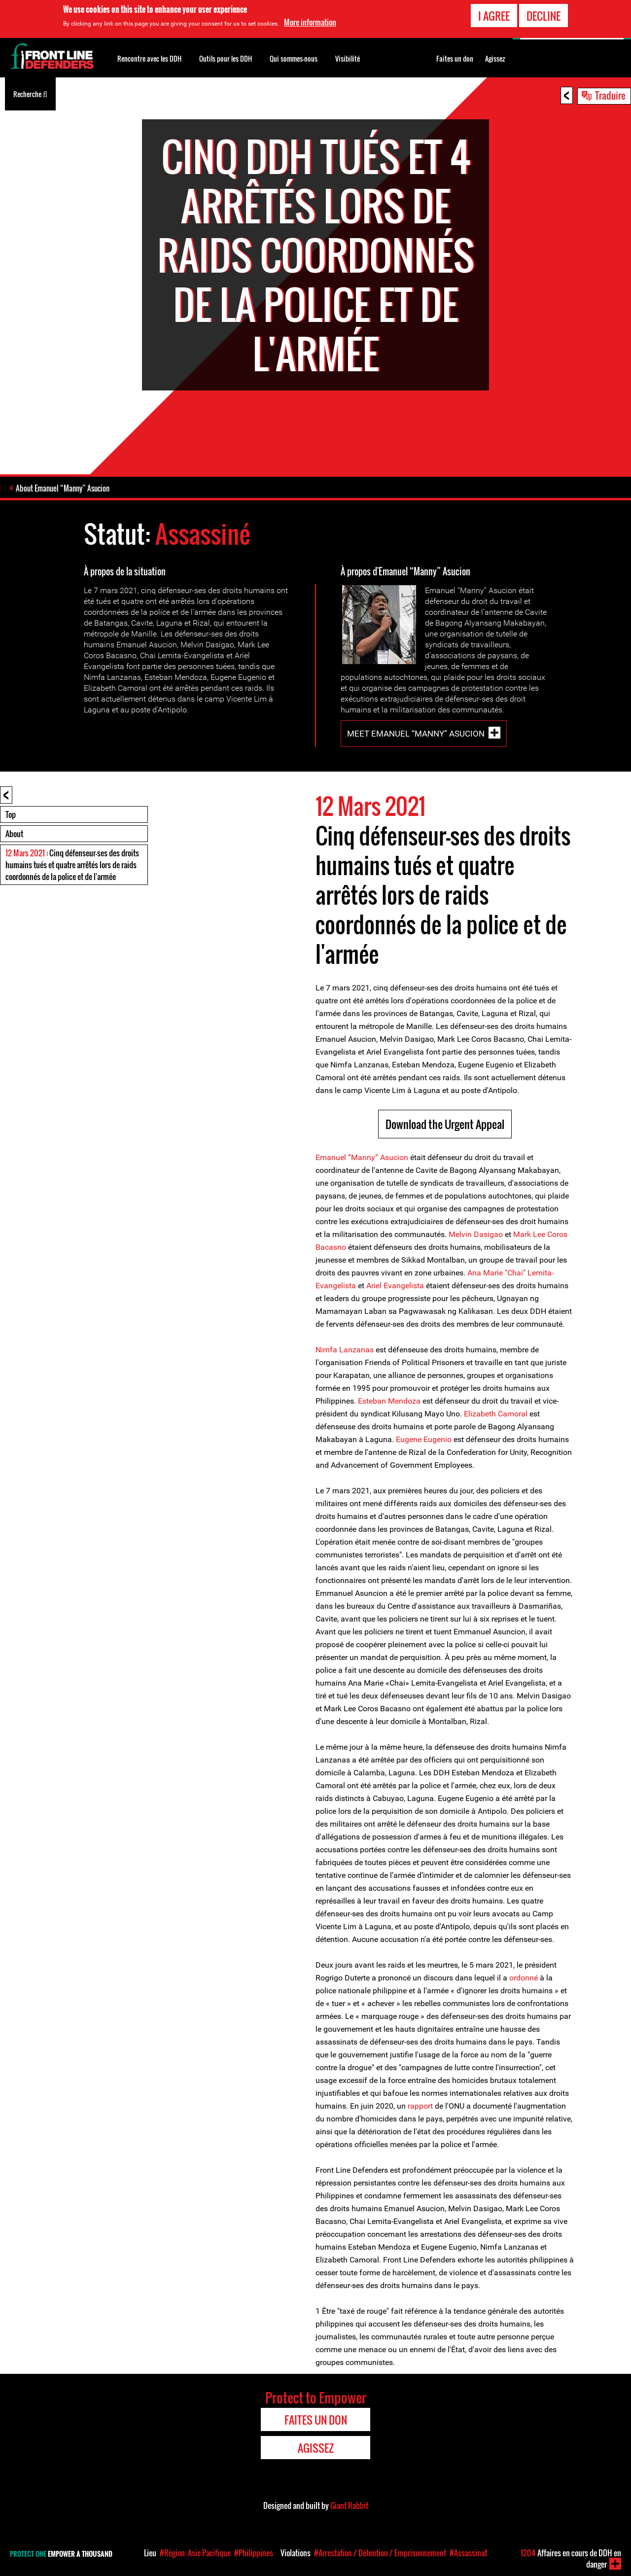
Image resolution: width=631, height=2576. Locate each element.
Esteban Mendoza (389, 1401)
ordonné (523, 1977)
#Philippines (253, 2553)
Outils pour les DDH (225, 58)
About (14, 834)
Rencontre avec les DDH (149, 58)
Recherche (30, 93)
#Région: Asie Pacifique (195, 2553)
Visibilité (347, 58)
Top (10, 814)
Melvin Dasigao (477, 1234)
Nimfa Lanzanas (346, 1349)
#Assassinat (468, 2553)
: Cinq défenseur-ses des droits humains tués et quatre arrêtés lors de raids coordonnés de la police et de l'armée (72, 864)
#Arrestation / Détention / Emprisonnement (380, 2553)
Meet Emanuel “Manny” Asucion (416, 734)
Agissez (495, 59)
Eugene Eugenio (425, 1439)
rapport (420, 2106)
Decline (543, 14)
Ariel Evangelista (395, 1285)
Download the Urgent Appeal (445, 1124)
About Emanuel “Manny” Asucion (62, 488)
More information (310, 20)
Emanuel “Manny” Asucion (362, 1157)
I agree (494, 14)
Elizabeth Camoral (495, 1413)
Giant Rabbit (349, 2505)
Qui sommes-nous (293, 58)
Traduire (610, 95)
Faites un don (454, 59)
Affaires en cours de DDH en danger (571, 2558)
